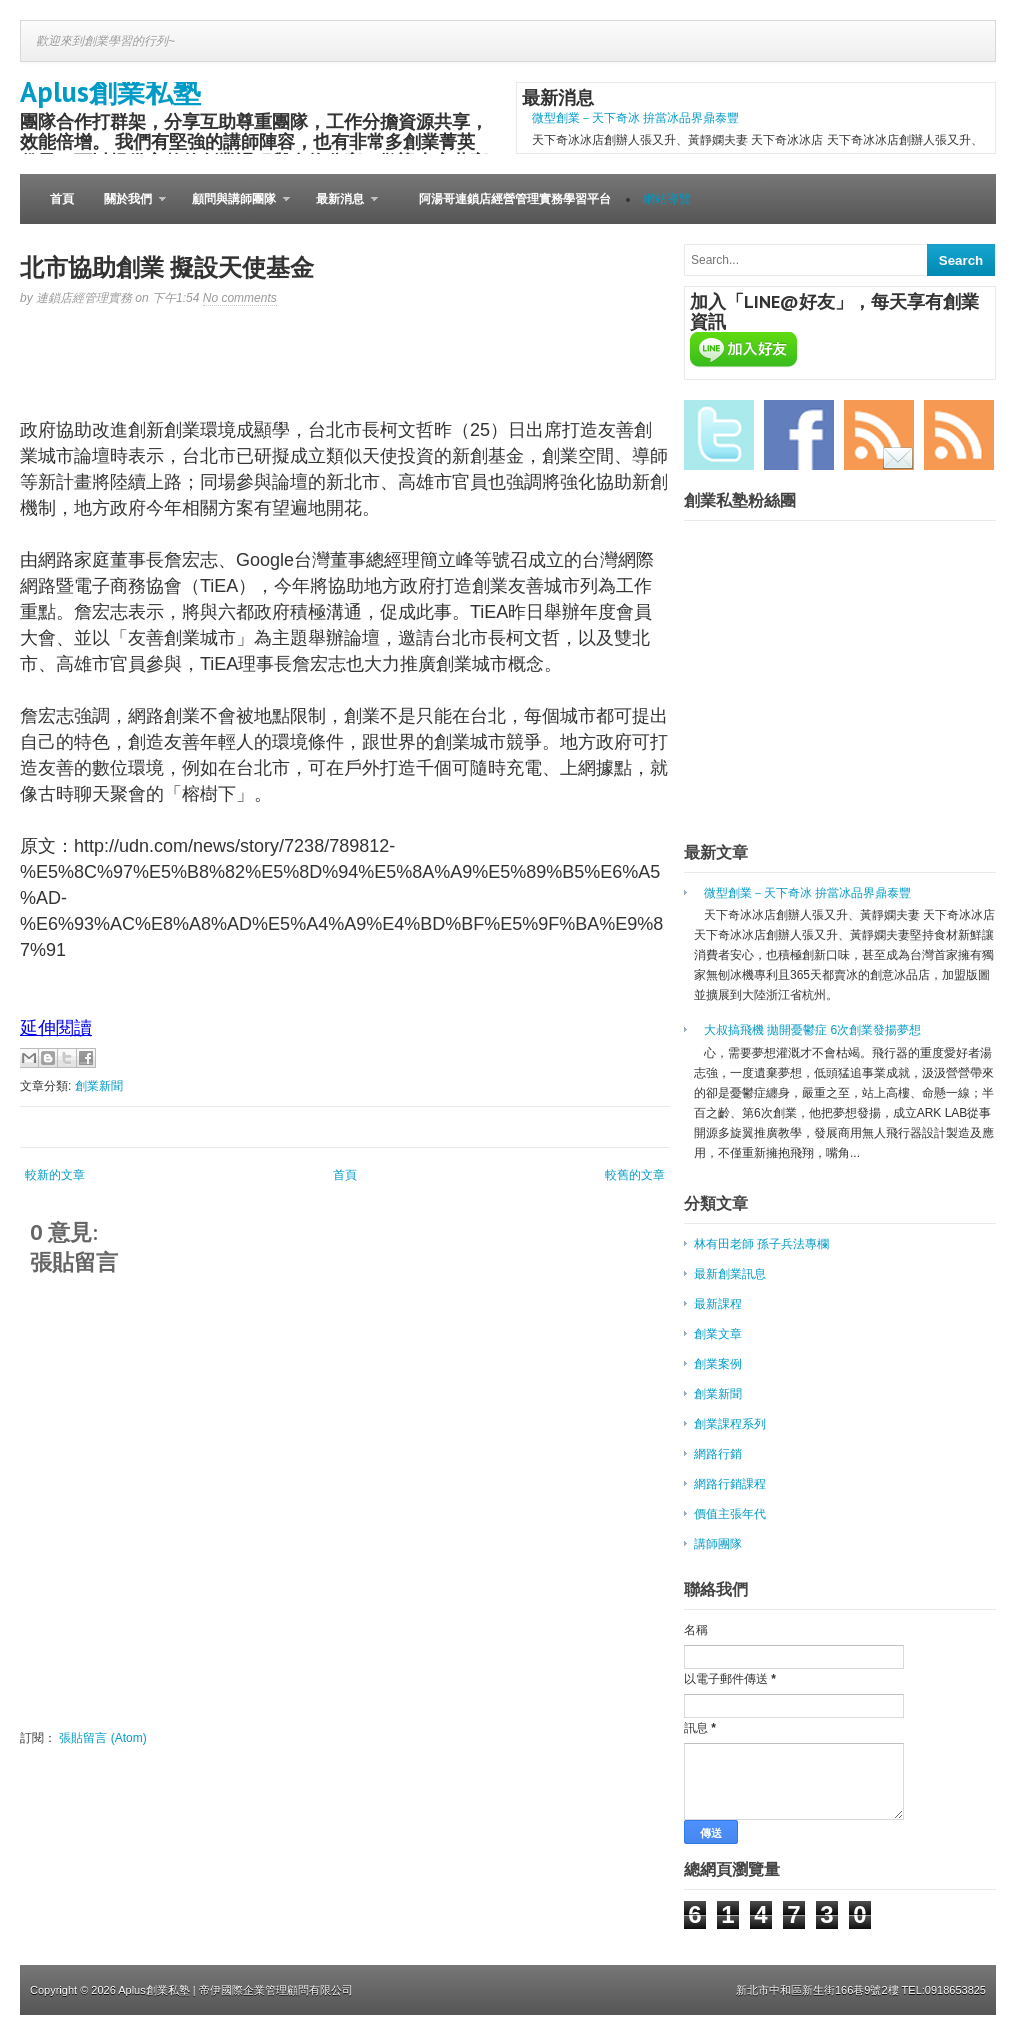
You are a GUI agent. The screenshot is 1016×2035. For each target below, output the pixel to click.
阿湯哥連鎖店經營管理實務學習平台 (515, 199)
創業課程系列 (730, 1424)
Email (879, 435)
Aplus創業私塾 (110, 91)
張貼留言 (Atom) (102, 1738)
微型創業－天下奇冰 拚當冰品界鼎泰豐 (635, 118)
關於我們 (127, 208)
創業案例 (718, 1364)
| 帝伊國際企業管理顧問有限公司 (273, 1990)
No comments (240, 298)
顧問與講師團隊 (233, 208)
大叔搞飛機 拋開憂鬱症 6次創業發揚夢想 (812, 1030)
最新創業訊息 (730, 1274)
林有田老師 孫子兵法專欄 (761, 1244)
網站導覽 (667, 199)
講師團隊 (718, 1544)
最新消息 (339, 208)
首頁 (62, 199)
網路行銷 (718, 1454)
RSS (959, 435)
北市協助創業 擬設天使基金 (167, 267)
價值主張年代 (730, 1514)
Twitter (719, 435)
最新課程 (718, 1304)
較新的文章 (55, 1175)
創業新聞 (99, 1086)
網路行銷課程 (730, 1484)
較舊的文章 (635, 1175)
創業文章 (718, 1334)
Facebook (799, 435)
